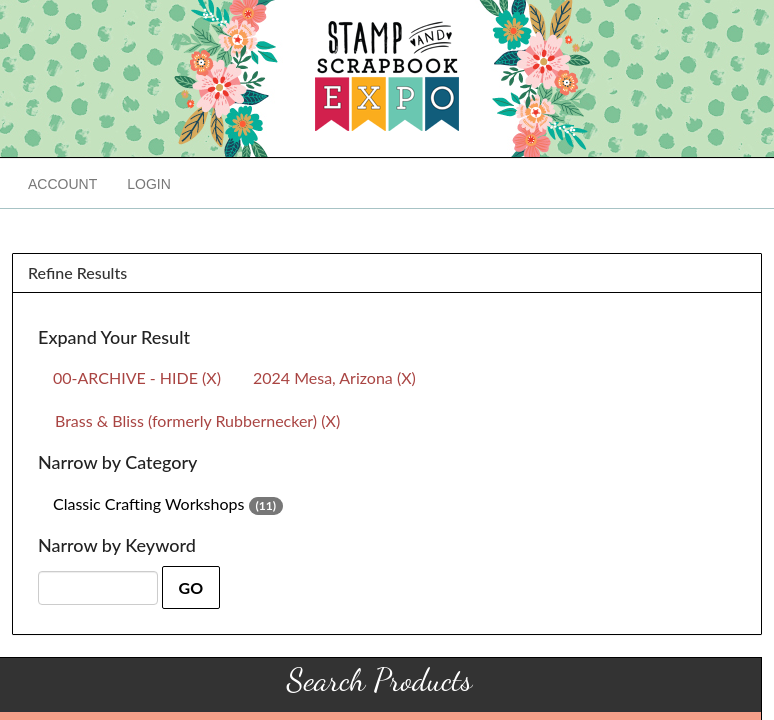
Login (149, 184)
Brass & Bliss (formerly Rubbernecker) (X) (197, 420)
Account (62, 184)
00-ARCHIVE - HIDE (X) (137, 377)
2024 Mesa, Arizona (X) (334, 377)
